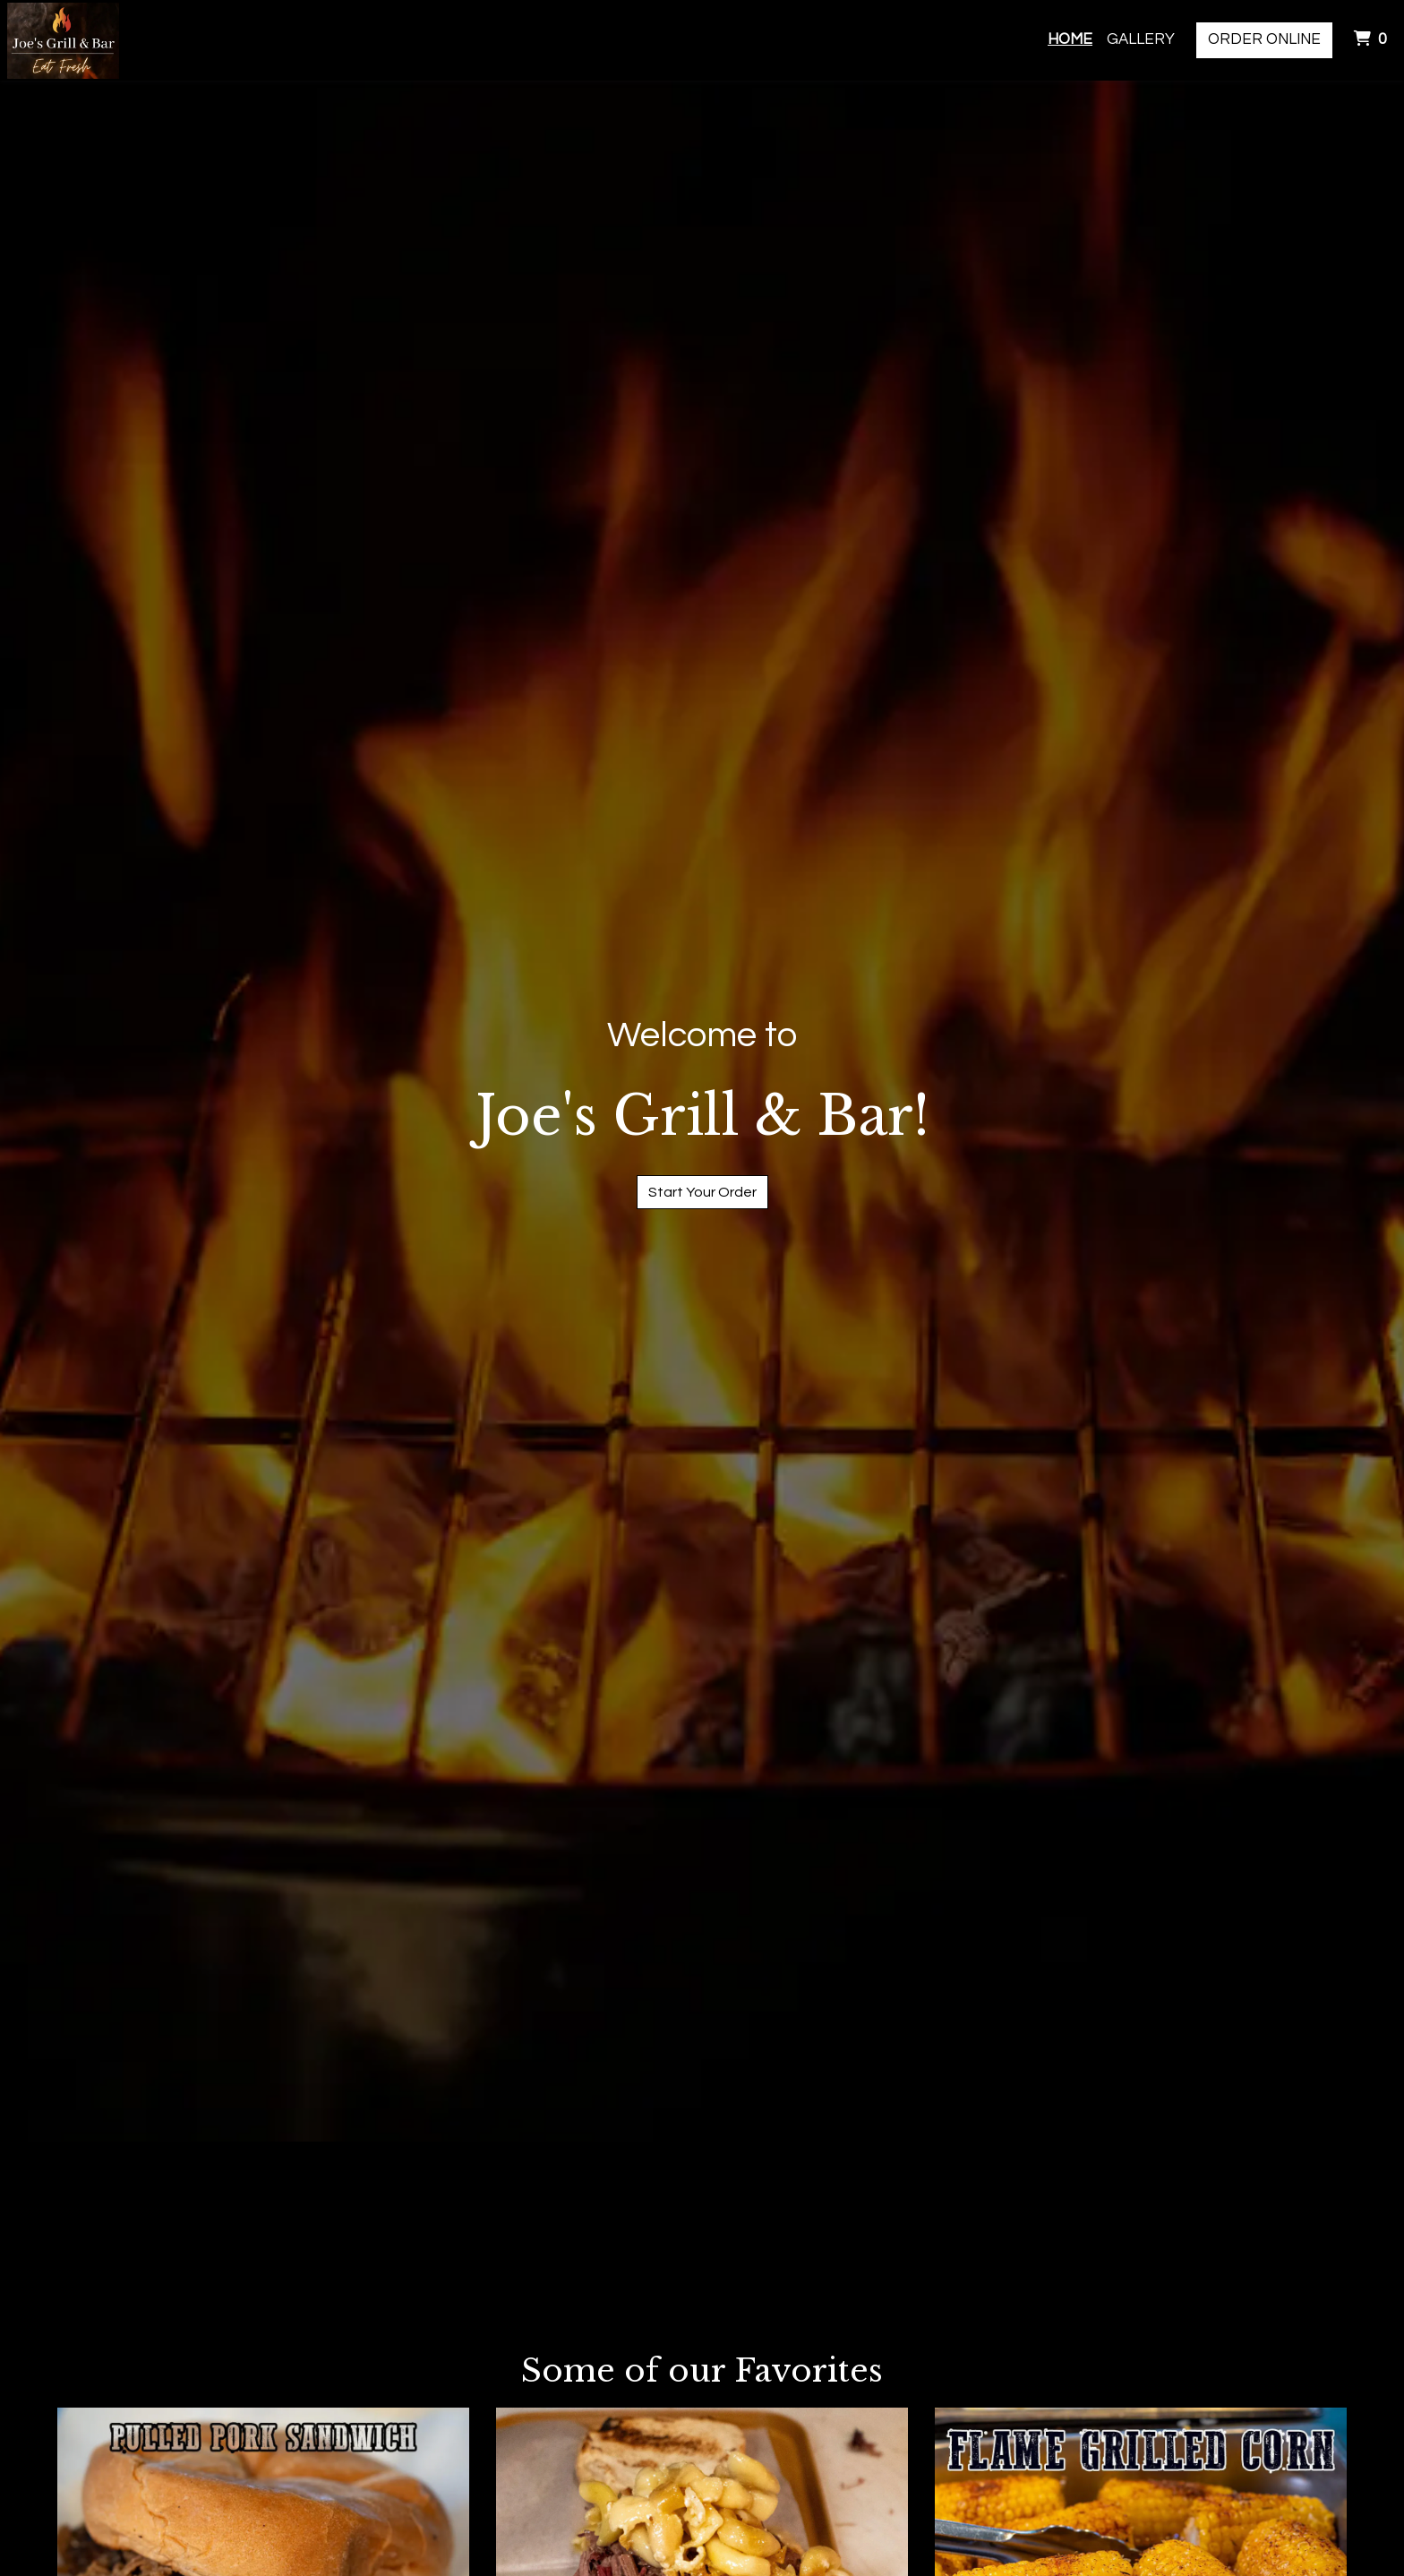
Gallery (1141, 39)
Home (1070, 39)
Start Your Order (702, 1192)
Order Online (1264, 39)
